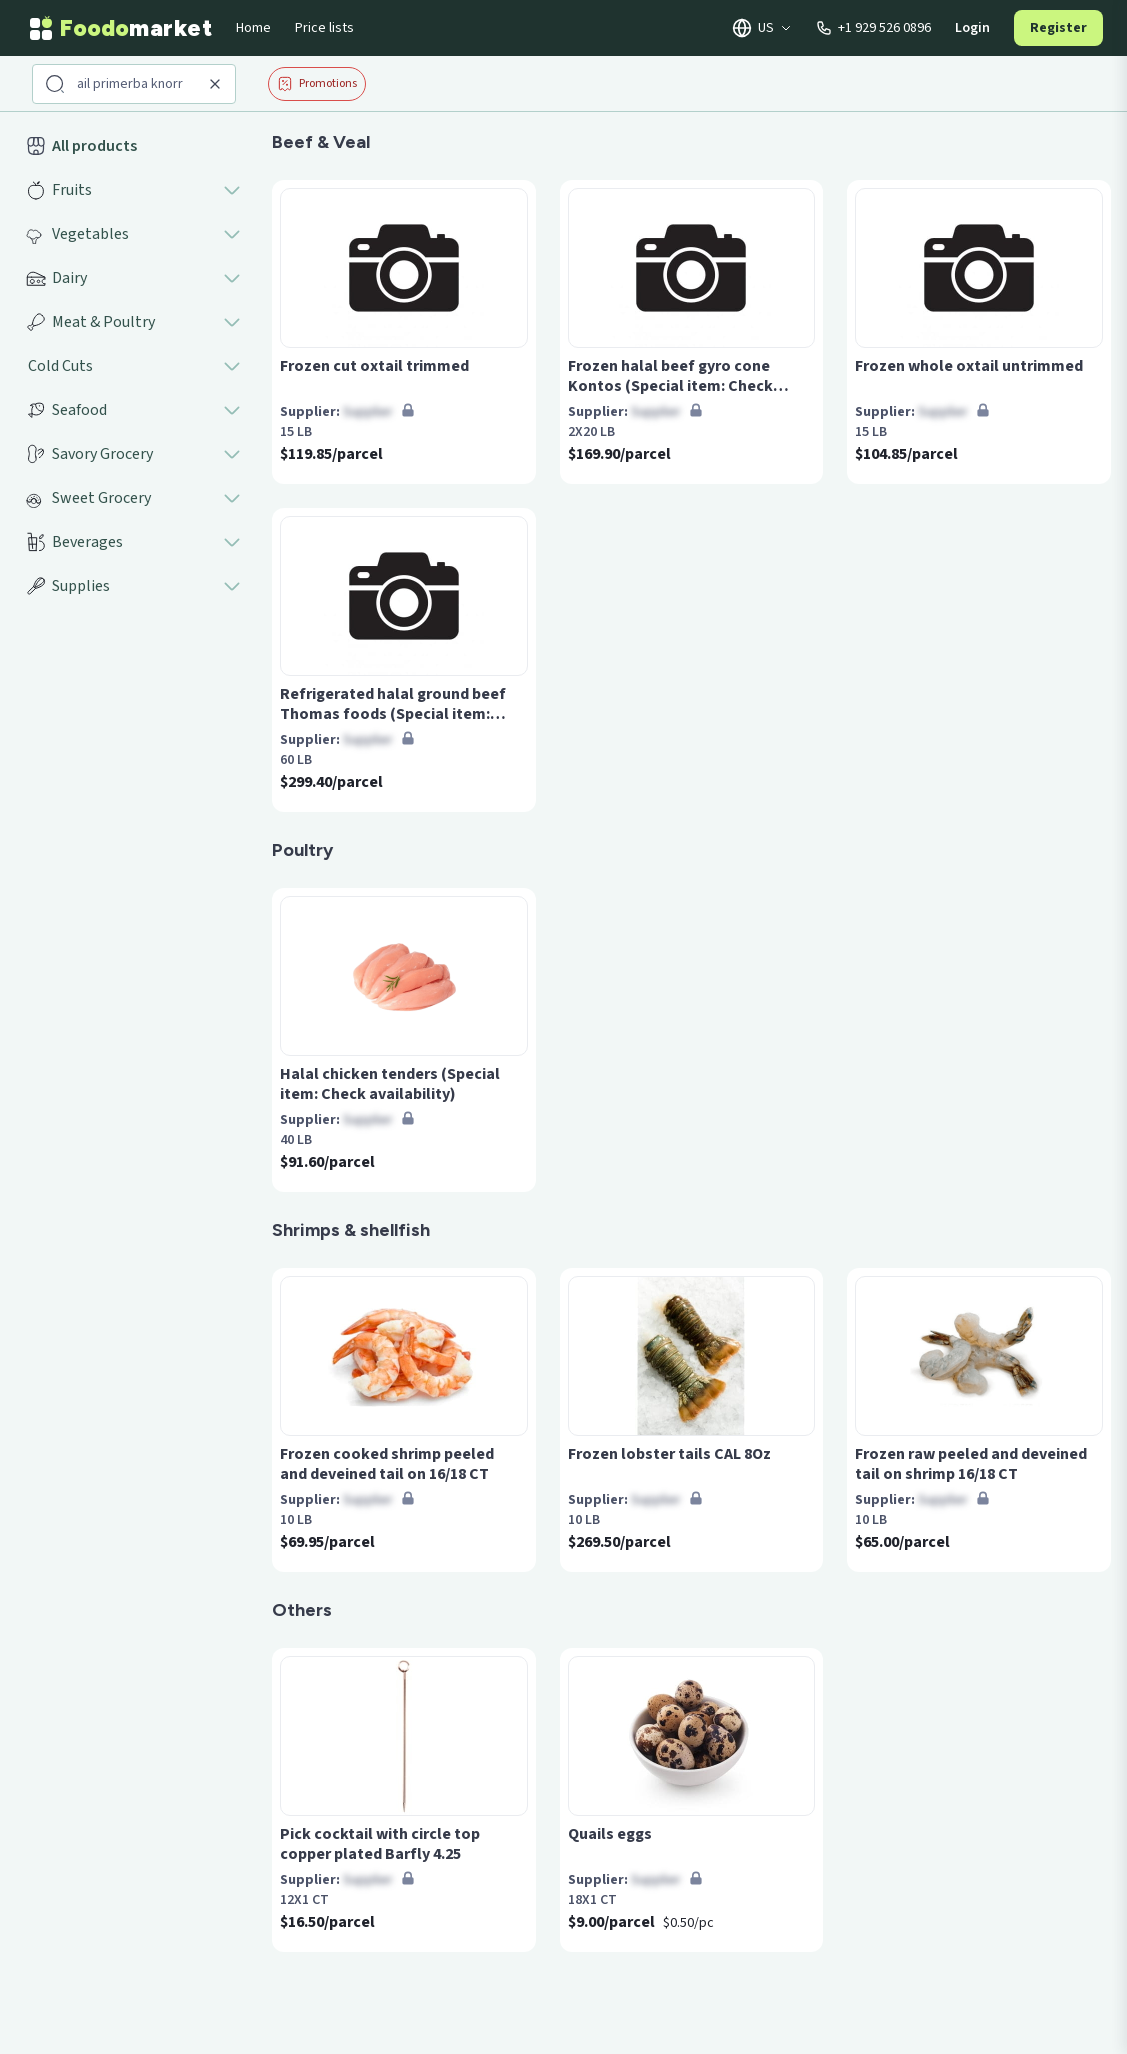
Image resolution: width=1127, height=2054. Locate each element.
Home (253, 28)
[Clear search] (215, 84)
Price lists (324, 28)
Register (1058, 28)
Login (972, 28)
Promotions (317, 83)
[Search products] (136, 84)
